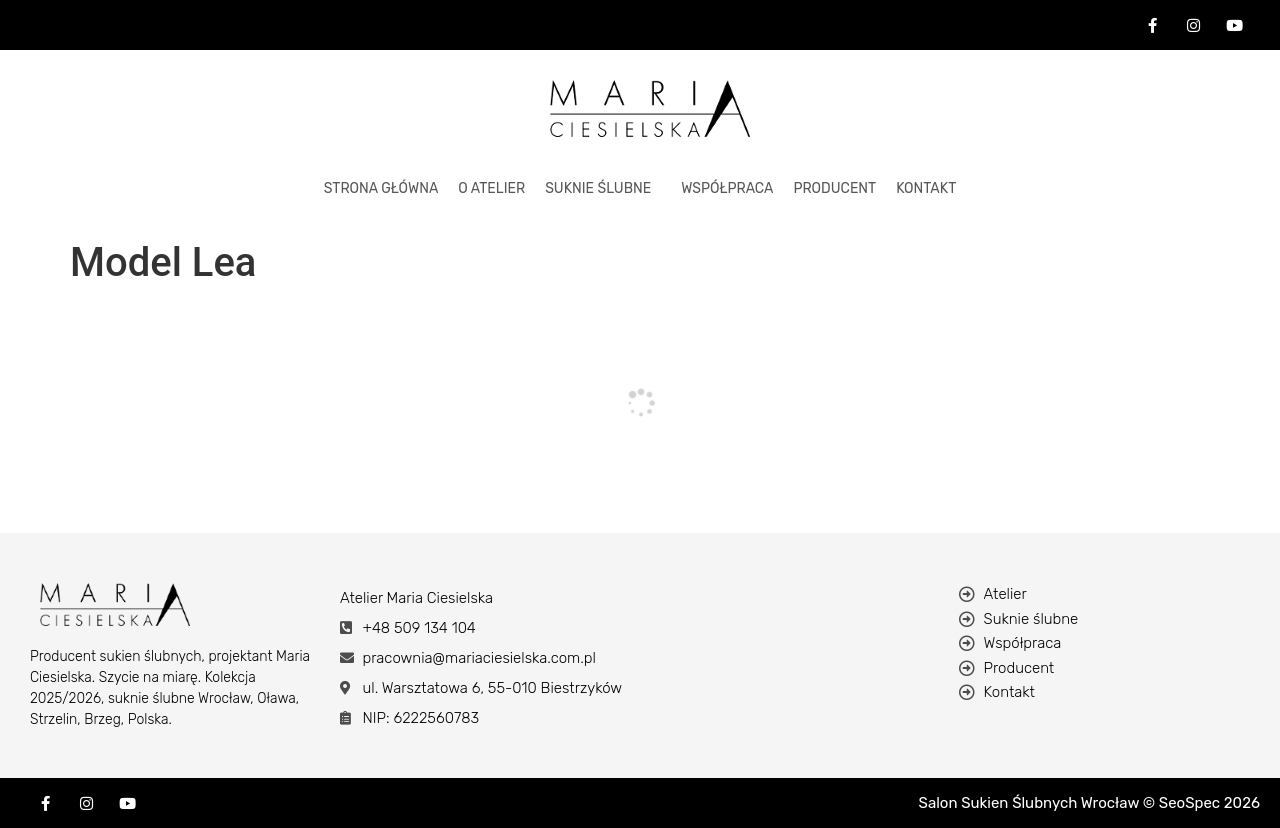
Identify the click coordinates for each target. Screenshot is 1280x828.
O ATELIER (491, 188)
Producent (834, 188)
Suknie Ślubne (598, 188)
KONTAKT (926, 188)
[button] (603, 189)
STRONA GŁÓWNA (381, 188)
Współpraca (727, 188)
